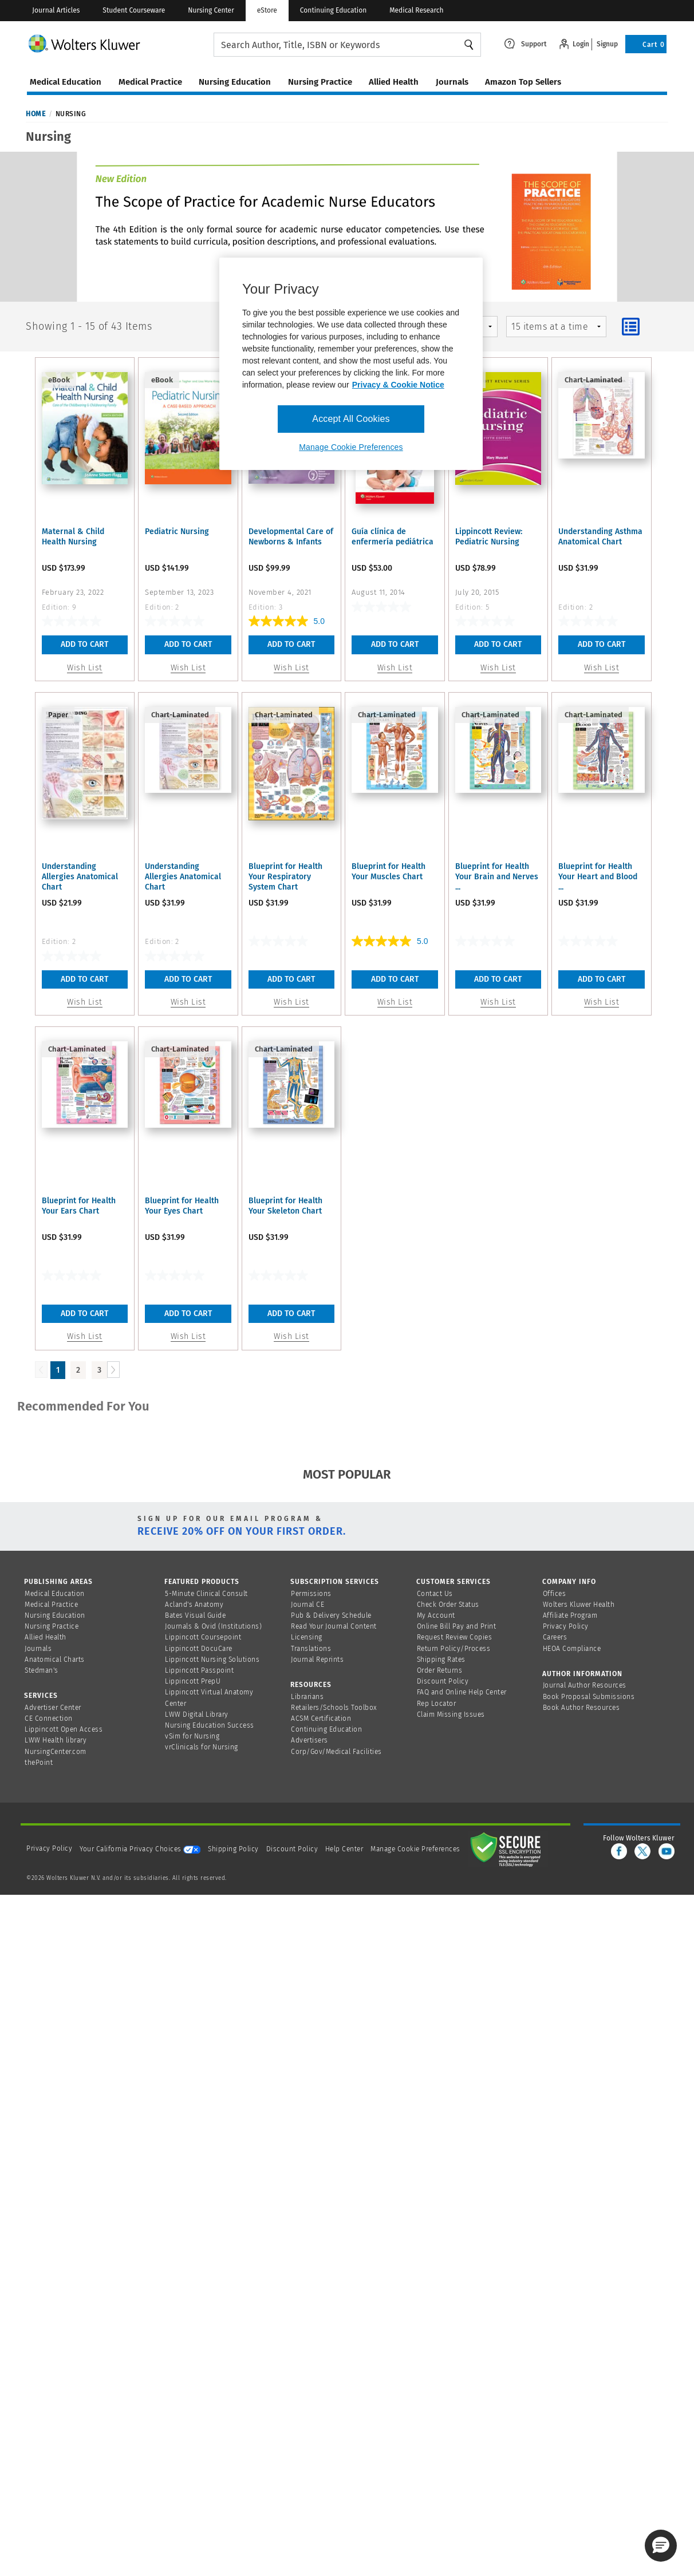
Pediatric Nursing (177, 531)
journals (452, 82)
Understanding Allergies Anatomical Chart (80, 877)
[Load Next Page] (113, 1369)
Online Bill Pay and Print (456, 1626)
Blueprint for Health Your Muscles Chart (388, 872)
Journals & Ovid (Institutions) (213, 1626)
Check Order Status (448, 1605)
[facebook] (619, 1851)
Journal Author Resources (584, 1685)
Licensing (306, 1637)
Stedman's (41, 1670)
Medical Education (55, 1594)
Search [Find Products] (469, 44)
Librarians (307, 1697)
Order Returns (440, 1670)
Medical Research (416, 10)
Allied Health (45, 1637)
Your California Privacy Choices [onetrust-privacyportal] (140, 1849)
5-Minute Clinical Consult (206, 1594)
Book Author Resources (581, 1708)
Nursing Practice (51, 1626)
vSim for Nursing (192, 1736)
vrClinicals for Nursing (201, 1747)
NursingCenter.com (55, 1752)
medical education (65, 82)
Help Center (345, 1849)
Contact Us (435, 1594)
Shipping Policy (233, 1849)
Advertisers (309, 1740)
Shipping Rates (441, 1660)
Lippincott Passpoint (199, 1670)
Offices (554, 1594)
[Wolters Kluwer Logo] (119, 43)
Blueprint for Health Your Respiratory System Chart (285, 877)
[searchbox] (347, 45)
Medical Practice (51, 1605)
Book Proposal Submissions (589, 1697)
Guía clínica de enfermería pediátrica (392, 537)
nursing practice (320, 82)
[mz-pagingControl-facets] (556, 326)
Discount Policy (443, 1681)
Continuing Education (333, 10)
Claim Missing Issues (451, 1714)
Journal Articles (56, 10)
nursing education (235, 82)
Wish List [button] (84, 668)
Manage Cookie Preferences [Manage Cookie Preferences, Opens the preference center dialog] (351, 447)
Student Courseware (133, 10)
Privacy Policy (566, 1626)
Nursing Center (211, 10)
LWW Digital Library (196, 1714)
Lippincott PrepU (192, 1681)
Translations (311, 1649)
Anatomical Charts (55, 1660)
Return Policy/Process (454, 1649)
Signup (607, 44)
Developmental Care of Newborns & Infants (291, 537)
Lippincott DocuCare (198, 1649)
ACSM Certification (321, 1718)
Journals (38, 1649)
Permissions (311, 1594)
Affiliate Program (570, 1615)
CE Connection (49, 1718)
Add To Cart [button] (84, 644)
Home (35, 114)
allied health (394, 82)
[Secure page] (508, 1849)
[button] (661, 2546)
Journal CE (307, 1605)
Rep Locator (436, 1704)
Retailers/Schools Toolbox (334, 1708)
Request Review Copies (454, 1637)
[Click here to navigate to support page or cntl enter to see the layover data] (525, 43)
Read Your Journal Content (334, 1626)
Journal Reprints (317, 1660)
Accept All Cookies (350, 419)
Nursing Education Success (209, 1725)
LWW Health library (55, 1740)
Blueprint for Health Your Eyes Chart (182, 1206)
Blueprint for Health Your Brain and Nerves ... (496, 877)
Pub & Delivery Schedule (331, 1615)
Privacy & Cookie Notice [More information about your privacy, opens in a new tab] (398, 384)
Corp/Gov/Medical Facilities (336, 1752)
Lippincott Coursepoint (203, 1637)
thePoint (39, 1763)
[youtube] (666, 1851)
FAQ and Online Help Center (462, 1692)
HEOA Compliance (572, 1649)
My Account (436, 1615)
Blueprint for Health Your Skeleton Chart (285, 1206)
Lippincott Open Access (63, 1729)
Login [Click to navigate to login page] (581, 44)
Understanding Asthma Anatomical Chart (600, 537)
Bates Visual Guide (195, 1615)
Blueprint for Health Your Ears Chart (79, 1206)
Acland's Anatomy (194, 1605)
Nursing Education (55, 1615)
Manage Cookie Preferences (415, 1849)
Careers (555, 1637)
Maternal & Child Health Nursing (73, 537)
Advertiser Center (53, 1708)
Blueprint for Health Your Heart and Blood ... (597, 877)
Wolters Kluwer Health (579, 1605)
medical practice (150, 82)
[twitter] (642, 1851)
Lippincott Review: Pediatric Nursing (488, 537)
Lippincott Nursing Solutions (212, 1660)
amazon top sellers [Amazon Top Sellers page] (523, 82)
